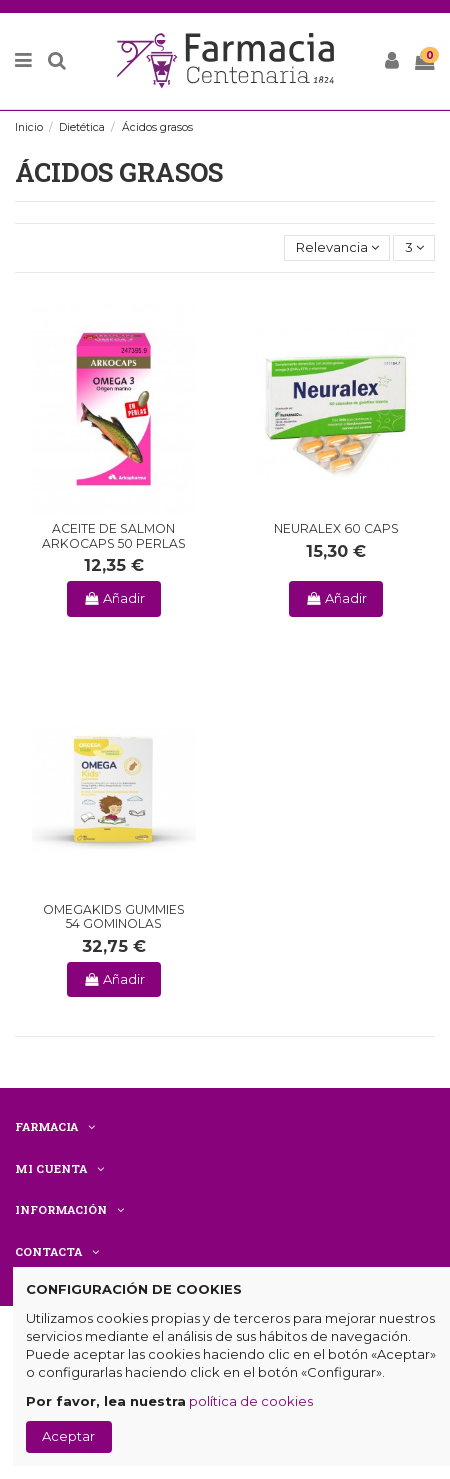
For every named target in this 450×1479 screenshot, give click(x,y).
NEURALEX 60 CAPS (336, 528)
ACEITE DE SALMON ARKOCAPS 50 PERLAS (114, 536)
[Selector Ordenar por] (337, 248)
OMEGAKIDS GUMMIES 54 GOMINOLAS (114, 917)
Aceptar (68, 1436)
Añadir (114, 598)
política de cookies (251, 1401)
